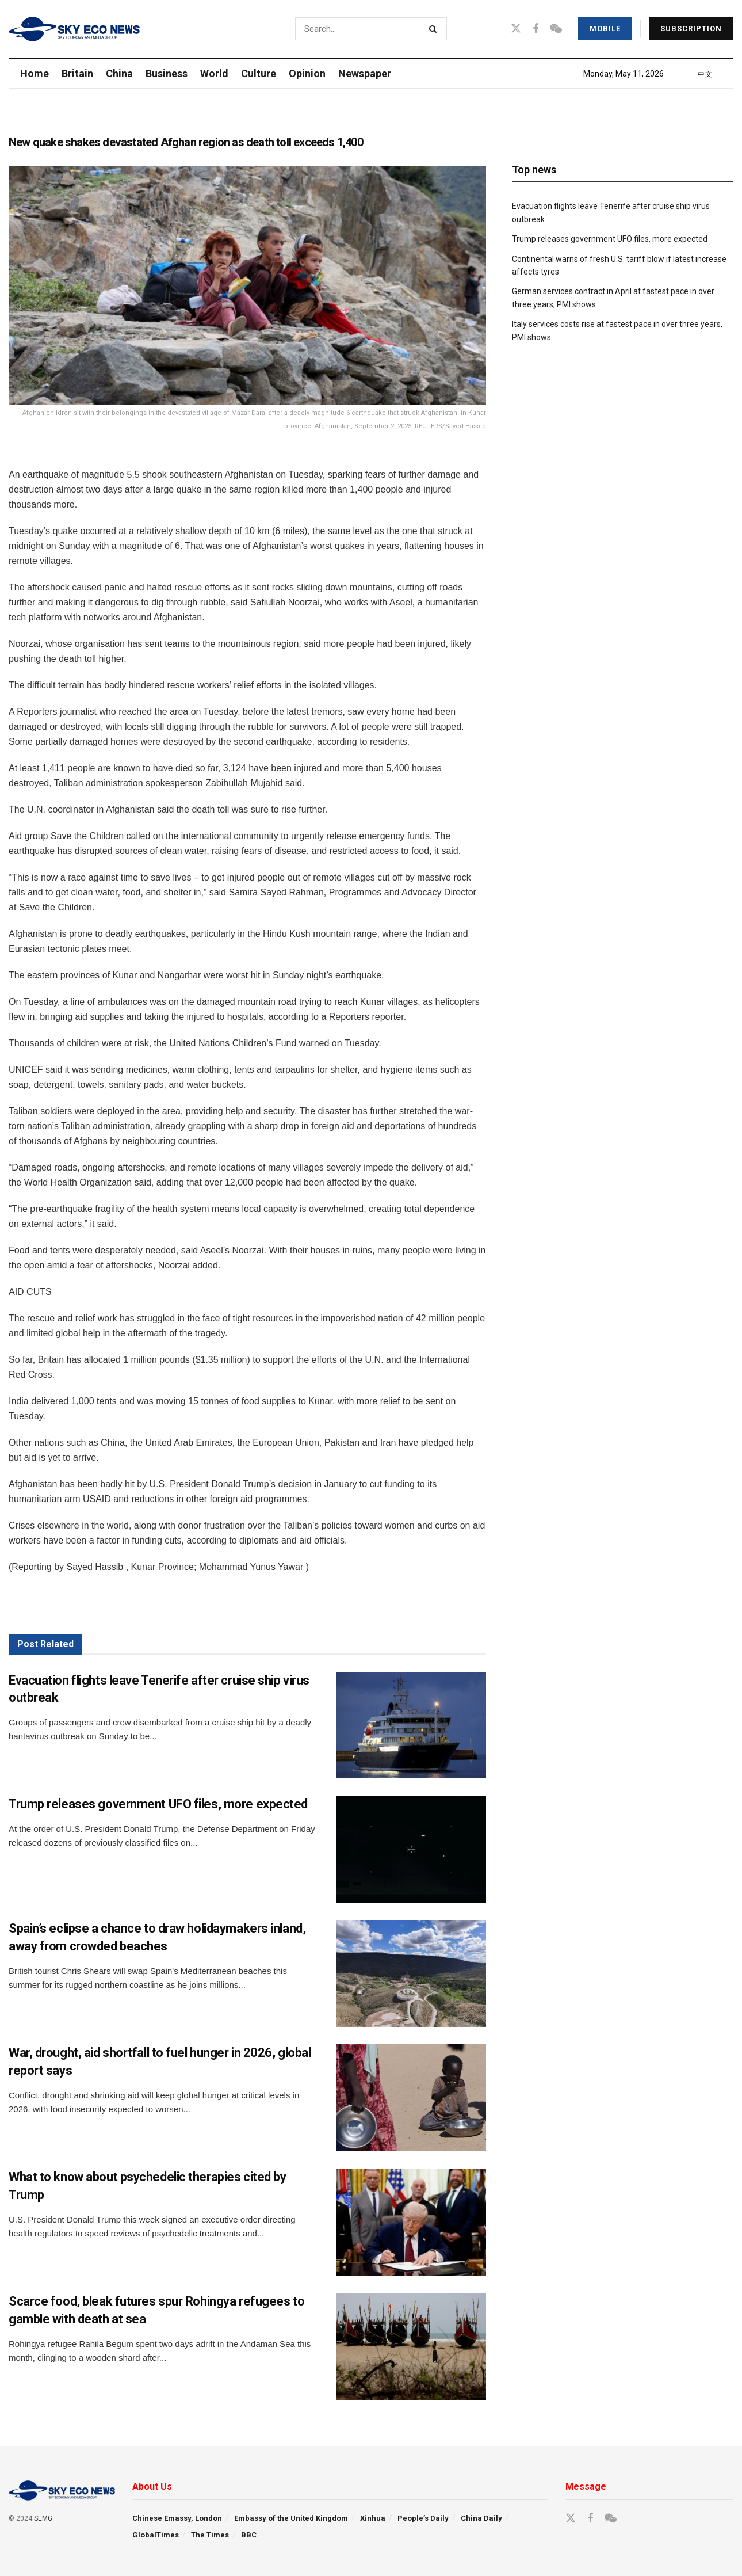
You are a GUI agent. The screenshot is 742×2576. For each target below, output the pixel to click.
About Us (152, 2486)
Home (34, 73)
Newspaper (364, 73)
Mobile (605, 28)
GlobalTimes (155, 2535)
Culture (258, 73)
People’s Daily (423, 2518)
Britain (77, 73)
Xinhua (372, 2518)
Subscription (691, 28)
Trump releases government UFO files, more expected (158, 1804)
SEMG (43, 2518)
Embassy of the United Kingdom (291, 2518)
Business (167, 73)
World (214, 73)
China (119, 73)
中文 (705, 74)
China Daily (481, 2518)
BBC (249, 2535)
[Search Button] (435, 28)
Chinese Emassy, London (177, 2518)
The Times (210, 2535)
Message (585, 2486)
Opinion (307, 73)
